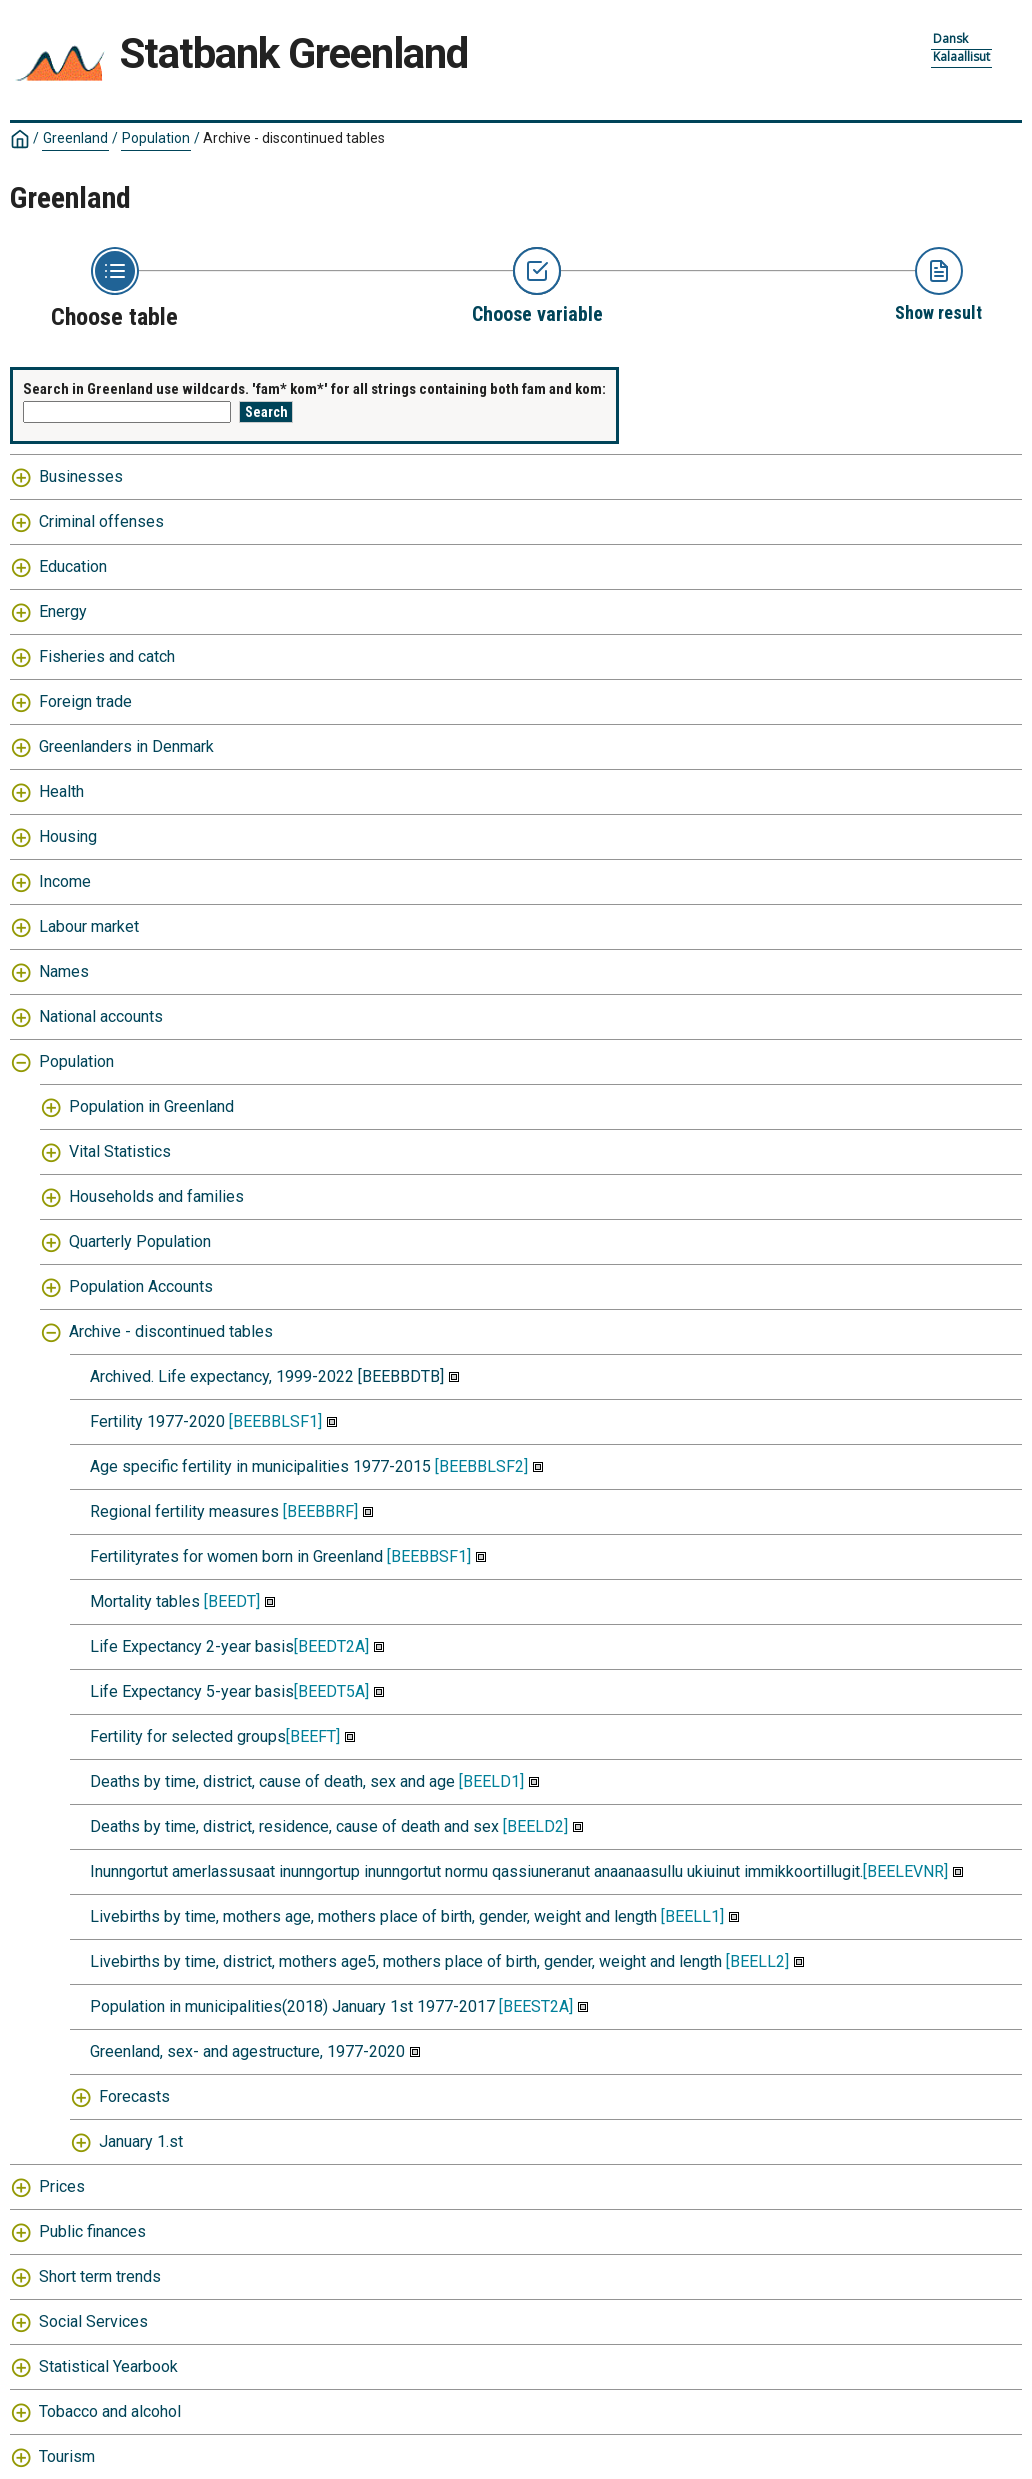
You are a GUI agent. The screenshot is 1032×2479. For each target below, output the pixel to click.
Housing (68, 836)
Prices (62, 2186)
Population (156, 138)
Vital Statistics (120, 1151)
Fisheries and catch (107, 656)
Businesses (81, 476)
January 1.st (141, 2141)
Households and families (156, 1196)
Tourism (67, 2456)
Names (64, 971)
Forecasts (134, 2096)
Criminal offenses (101, 521)
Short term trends (100, 2276)
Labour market (89, 926)
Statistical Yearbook (108, 2366)
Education (73, 566)
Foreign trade (85, 701)
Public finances (92, 2231)
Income (65, 881)
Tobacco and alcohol (110, 2411)
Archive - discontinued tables (294, 138)
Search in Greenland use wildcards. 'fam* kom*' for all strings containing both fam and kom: (314, 389)
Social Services (93, 2321)
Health (61, 791)
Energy (63, 611)
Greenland (75, 138)
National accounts (101, 1016)
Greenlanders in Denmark (126, 746)
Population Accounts (141, 1286)
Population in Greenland (151, 1106)
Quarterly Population (140, 1241)
